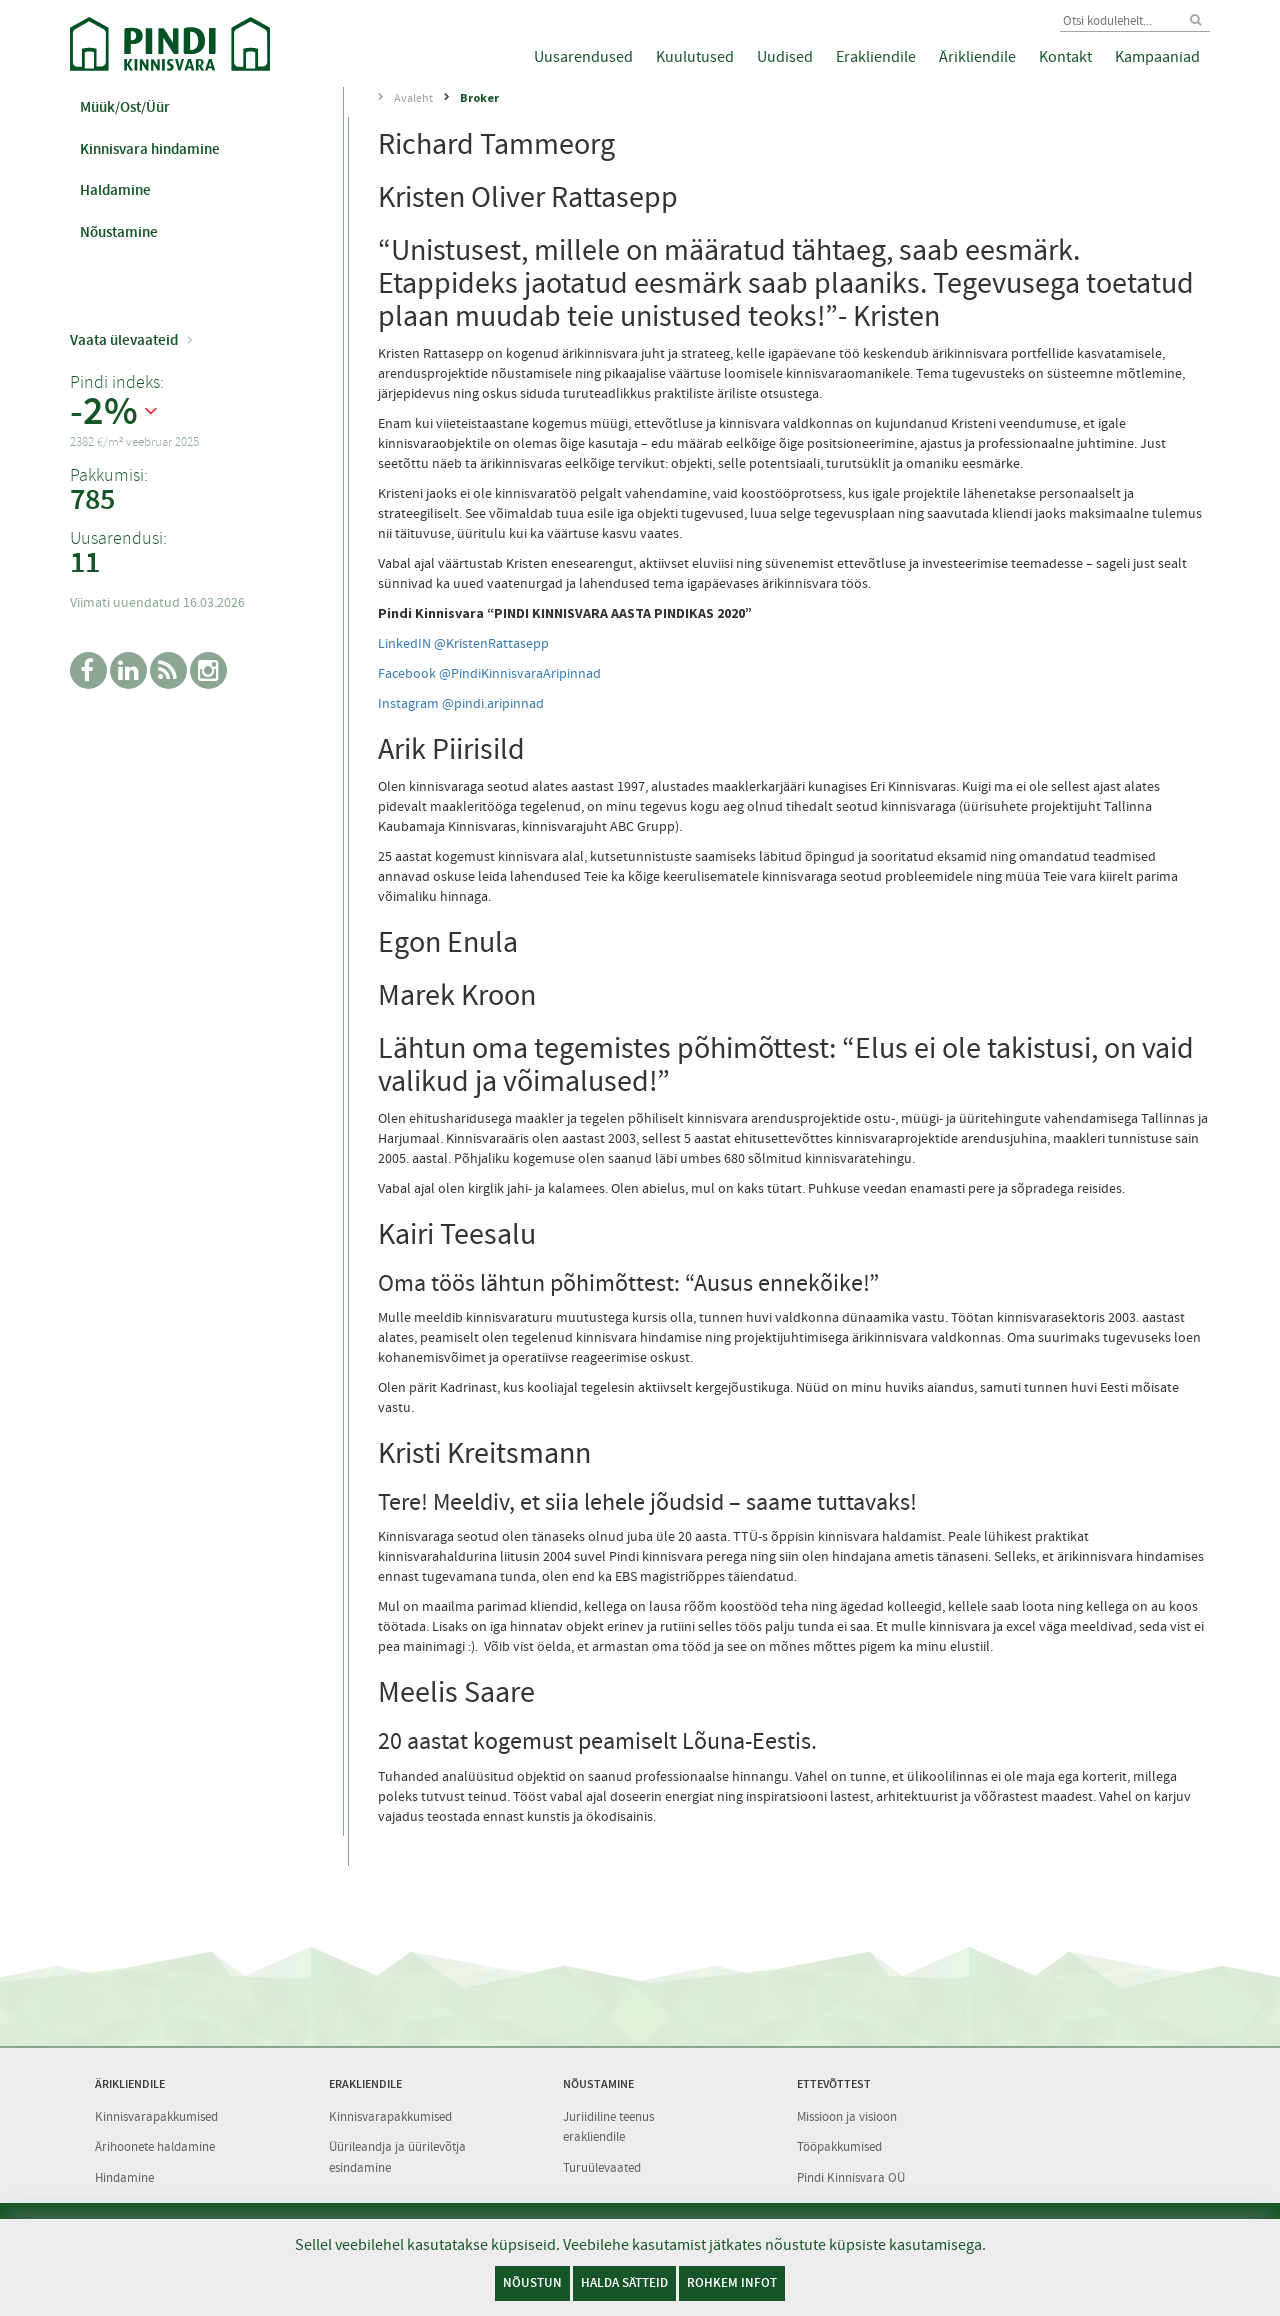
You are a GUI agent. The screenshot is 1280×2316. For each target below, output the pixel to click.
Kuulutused (695, 57)
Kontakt (1065, 57)
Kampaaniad (1157, 57)
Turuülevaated (602, 2167)
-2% (104, 412)
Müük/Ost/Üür (125, 107)
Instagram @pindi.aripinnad (461, 703)
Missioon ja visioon (847, 2116)
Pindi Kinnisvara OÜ (851, 2177)
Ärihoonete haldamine (155, 2146)
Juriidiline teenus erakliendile (608, 2127)
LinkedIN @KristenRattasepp (463, 643)
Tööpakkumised (839, 2146)
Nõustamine (119, 232)
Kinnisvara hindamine (150, 149)
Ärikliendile (977, 57)
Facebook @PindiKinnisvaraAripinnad (489, 673)
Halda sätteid (624, 2282)
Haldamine (115, 190)
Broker (479, 97)
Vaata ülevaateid (124, 340)
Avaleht (413, 98)
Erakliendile (876, 57)
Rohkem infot (732, 2282)
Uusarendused (583, 57)
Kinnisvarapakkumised (156, 2116)
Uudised (785, 57)
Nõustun (532, 2282)
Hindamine (124, 2177)
